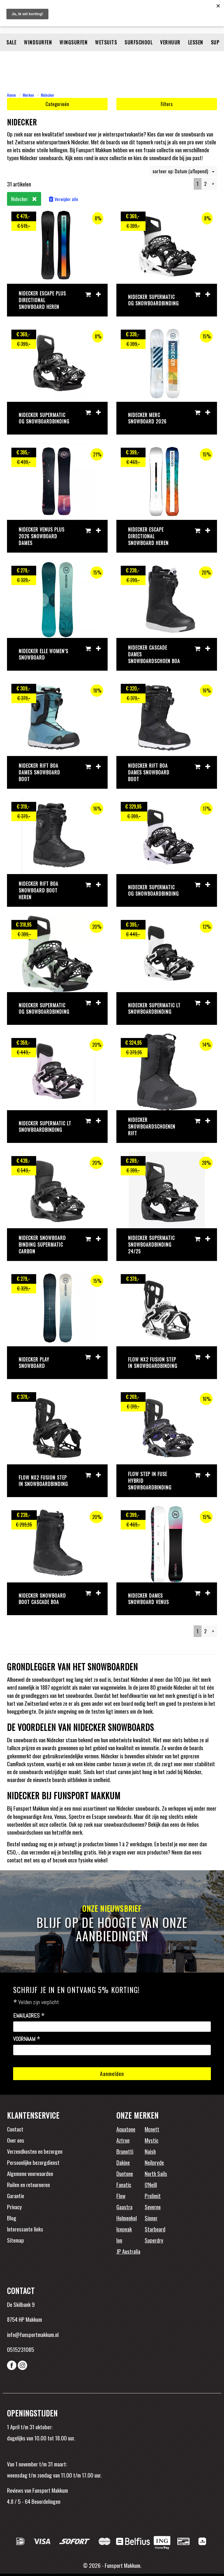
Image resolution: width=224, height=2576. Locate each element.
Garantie (15, 2195)
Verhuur (170, 56)
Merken (28, 95)
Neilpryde (154, 2162)
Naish (150, 2151)
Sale (11, 56)
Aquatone (125, 2129)
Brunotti (124, 2151)
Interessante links (25, 2229)
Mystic (151, 2140)
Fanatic (123, 2184)
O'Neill (151, 2184)
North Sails (156, 2173)
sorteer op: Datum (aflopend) (183, 171)
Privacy (14, 2207)
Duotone (124, 2173)
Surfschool (139, 56)
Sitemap (15, 2240)
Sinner (151, 2218)
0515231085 (20, 2349)
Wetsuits (106, 56)
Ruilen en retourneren (28, 2184)
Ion (119, 2240)
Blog (11, 2218)
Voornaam (27, 2039)
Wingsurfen (74, 56)
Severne (153, 2207)
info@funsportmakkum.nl (33, 2334)
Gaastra (124, 2207)
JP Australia (128, 2251)
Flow (120, 2195)
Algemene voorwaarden (30, 2173)
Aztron (123, 2140)
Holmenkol (126, 2218)
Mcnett (152, 2129)
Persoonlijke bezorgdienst (33, 2162)
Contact (15, 2129)
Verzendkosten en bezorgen (34, 2151)
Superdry (154, 2240)
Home (11, 95)
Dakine (123, 2162)
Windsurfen (38, 56)
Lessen (195, 56)
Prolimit (153, 2195)
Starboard (155, 2229)
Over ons (15, 2140)
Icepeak (124, 2229)
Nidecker (47, 95)
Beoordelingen (45, 2501)
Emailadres (29, 2016)
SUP (215, 56)
